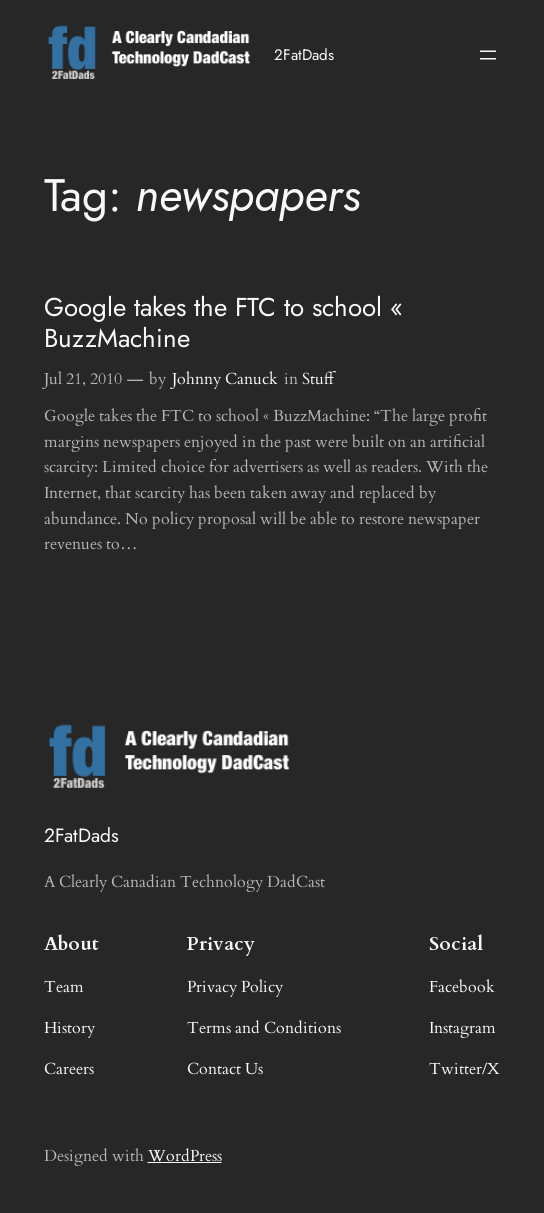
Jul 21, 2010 (83, 379)
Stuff (318, 379)
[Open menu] (488, 55)
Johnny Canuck (225, 379)
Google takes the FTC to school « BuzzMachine (223, 323)
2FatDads (304, 55)
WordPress (185, 1156)
